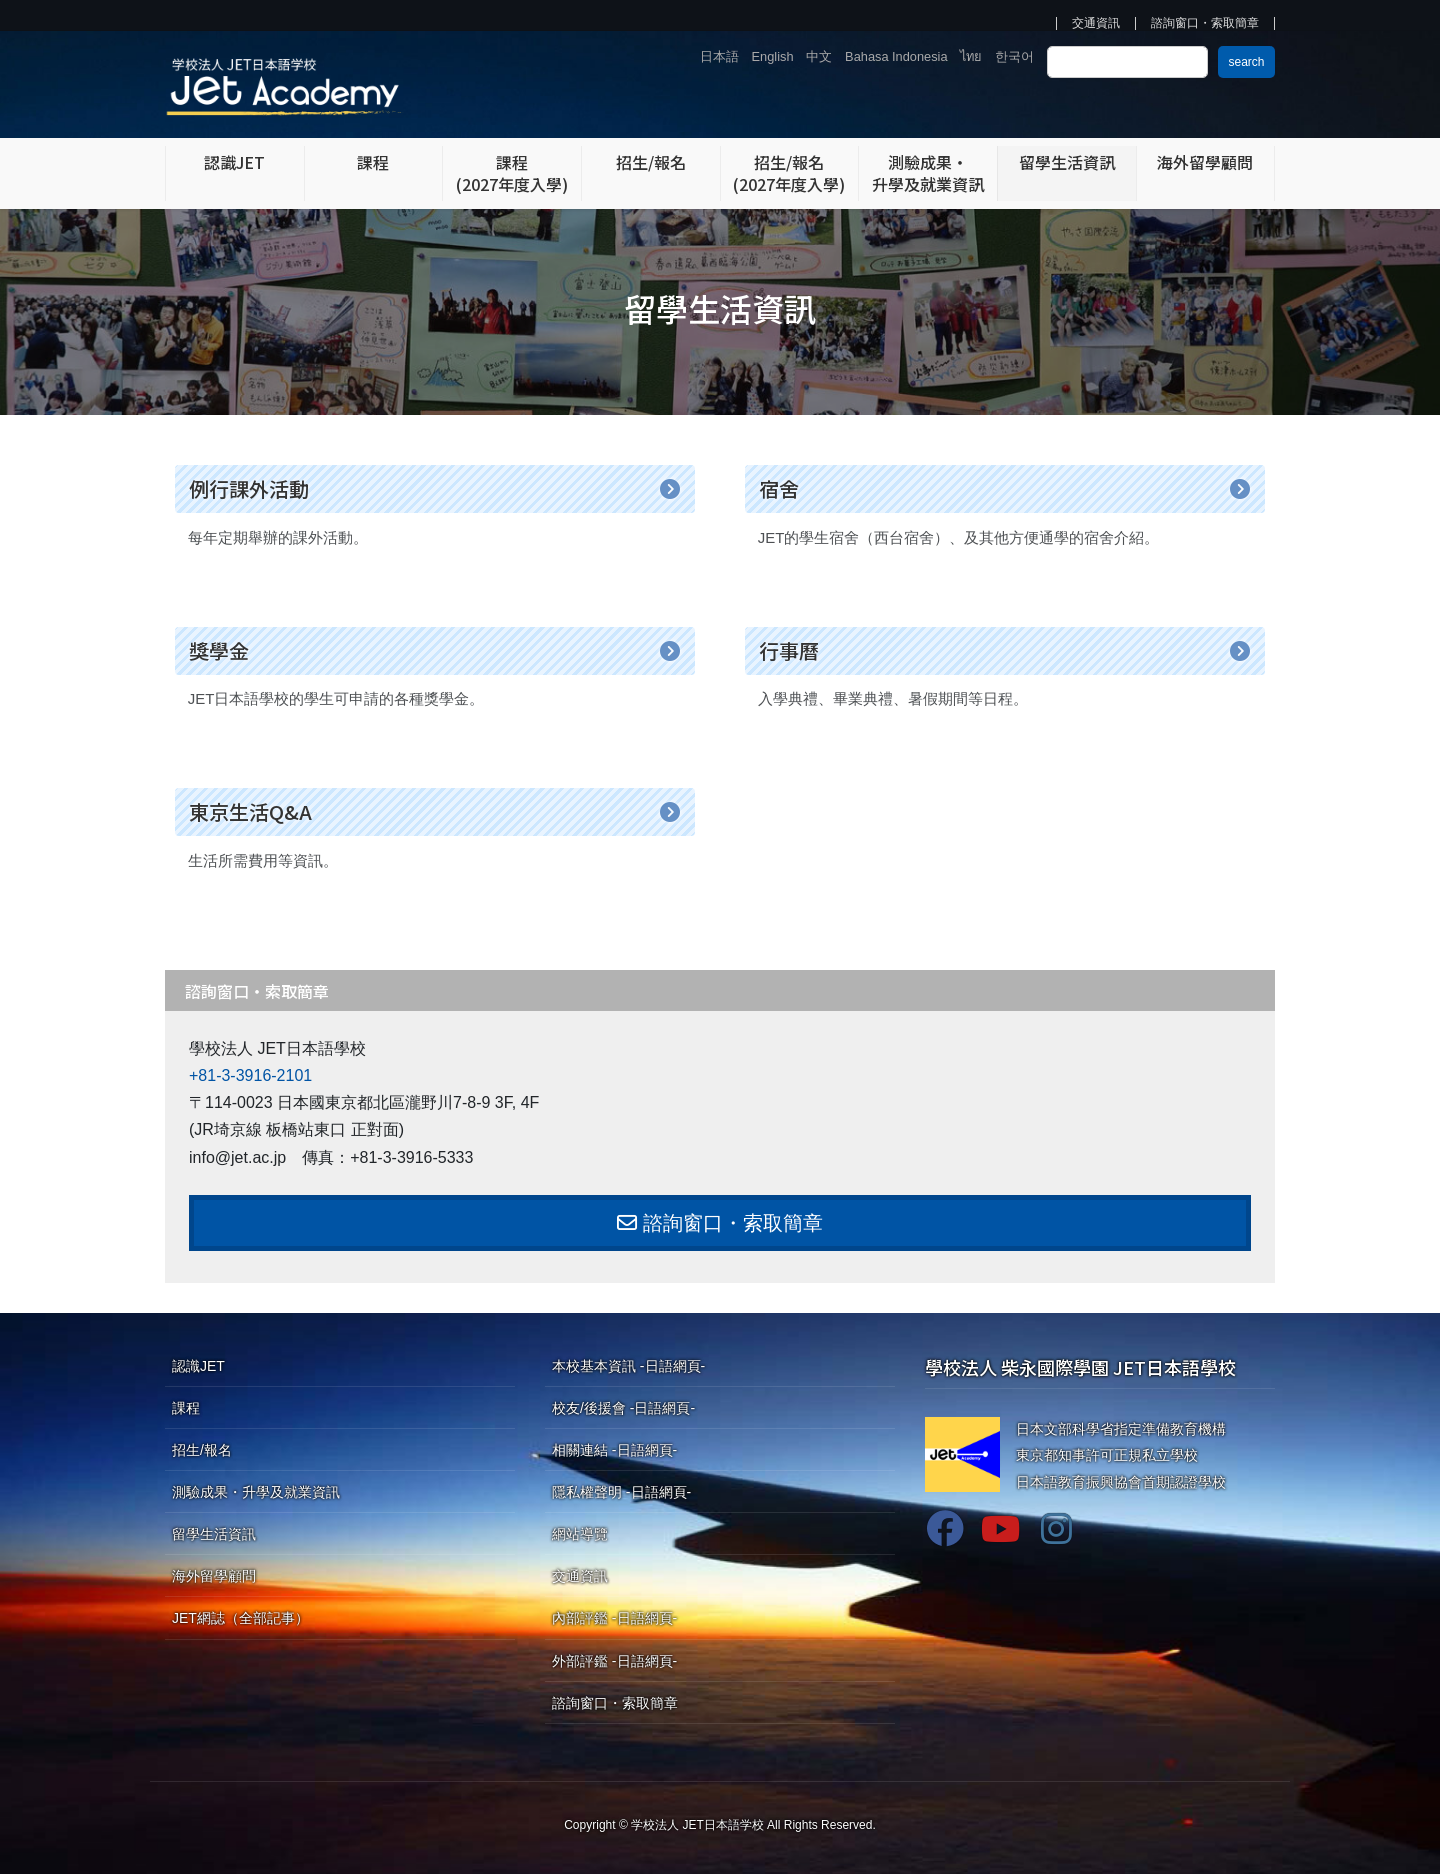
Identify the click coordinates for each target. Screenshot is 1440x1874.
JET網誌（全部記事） (240, 1618)
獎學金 (219, 650)
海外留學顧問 (214, 1576)
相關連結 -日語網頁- (614, 1450)
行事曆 (789, 650)
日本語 (719, 56)
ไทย (971, 56)
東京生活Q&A (250, 811)
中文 (819, 56)
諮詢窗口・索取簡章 (1205, 23)
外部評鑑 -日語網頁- (614, 1661)
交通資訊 (1096, 23)
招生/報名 (202, 1450)
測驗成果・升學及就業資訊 (256, 1492)
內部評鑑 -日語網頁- (614, 1618)
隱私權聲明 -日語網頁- (621, 1492)
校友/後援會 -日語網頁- (623, 1408)
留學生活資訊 (214, 1534)
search (1246, 62)
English (773, 56)
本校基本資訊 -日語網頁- (628, 1366)
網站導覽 (580, 1534)
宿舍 (779, 488)
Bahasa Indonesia (896, 56)
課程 (186, 1408)
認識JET (198, 1366)
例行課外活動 (249, 488)
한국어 (1014, 56)
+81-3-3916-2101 (250, 1075)
